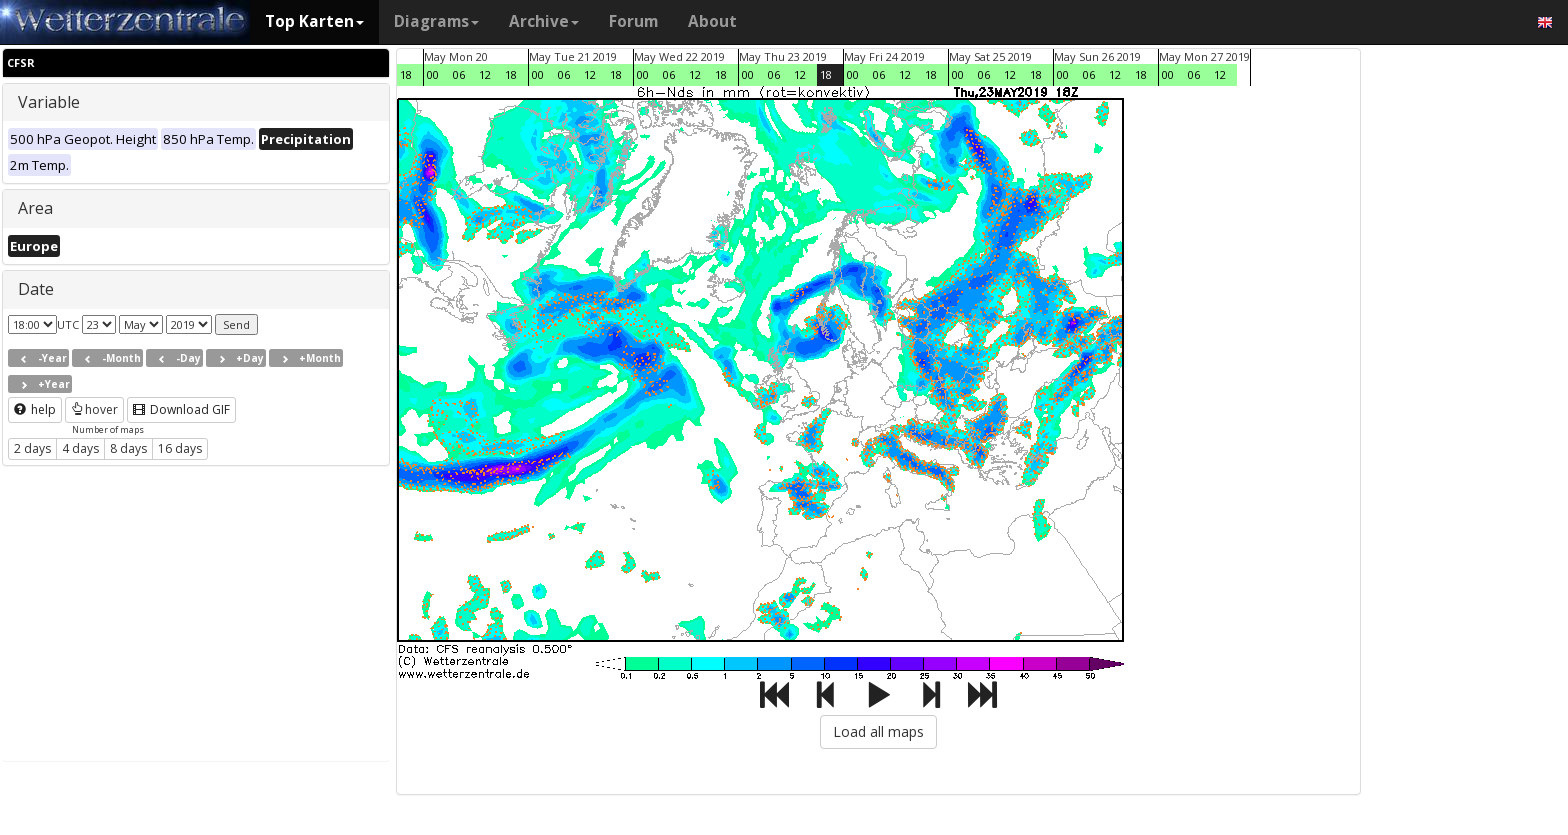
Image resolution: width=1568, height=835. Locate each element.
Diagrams (436, 21)
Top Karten (314, 21)
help (35, 409)
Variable (49, 102)
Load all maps (878, 731)
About (712, 21)
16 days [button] (180, 448)
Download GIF (181, 409)
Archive (544, 21)
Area (35, 208)
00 (433, 74)
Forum (633, 21)
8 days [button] (128, 448)
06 (459, 74)
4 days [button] (80, 448)
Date (36, 289)
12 (485, 74)
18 (406, 74)
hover (94, 409)
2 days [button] (32, 448)
